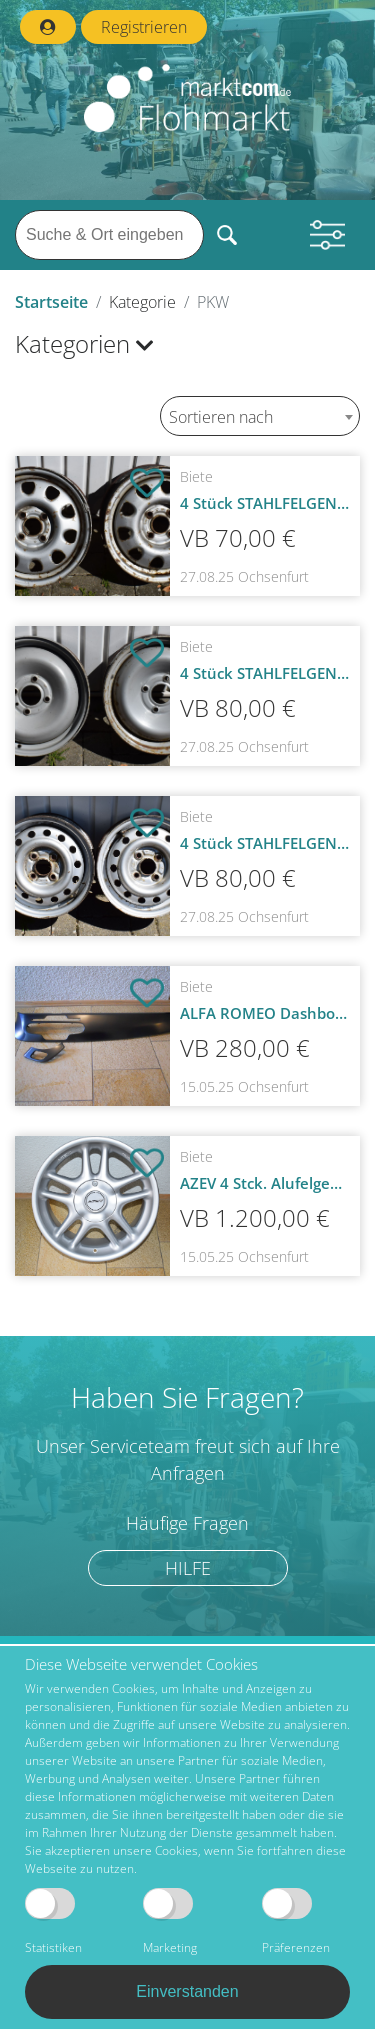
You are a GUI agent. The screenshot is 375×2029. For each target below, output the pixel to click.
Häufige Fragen (187, 1523)
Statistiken (53, 1922)
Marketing (170, 1922)
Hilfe (188, 1568)
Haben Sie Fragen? (187, 1397)
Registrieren (144, 27)
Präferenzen (296, 1922)
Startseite (51, 302)
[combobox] (260, 416)
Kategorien (84, 343)
